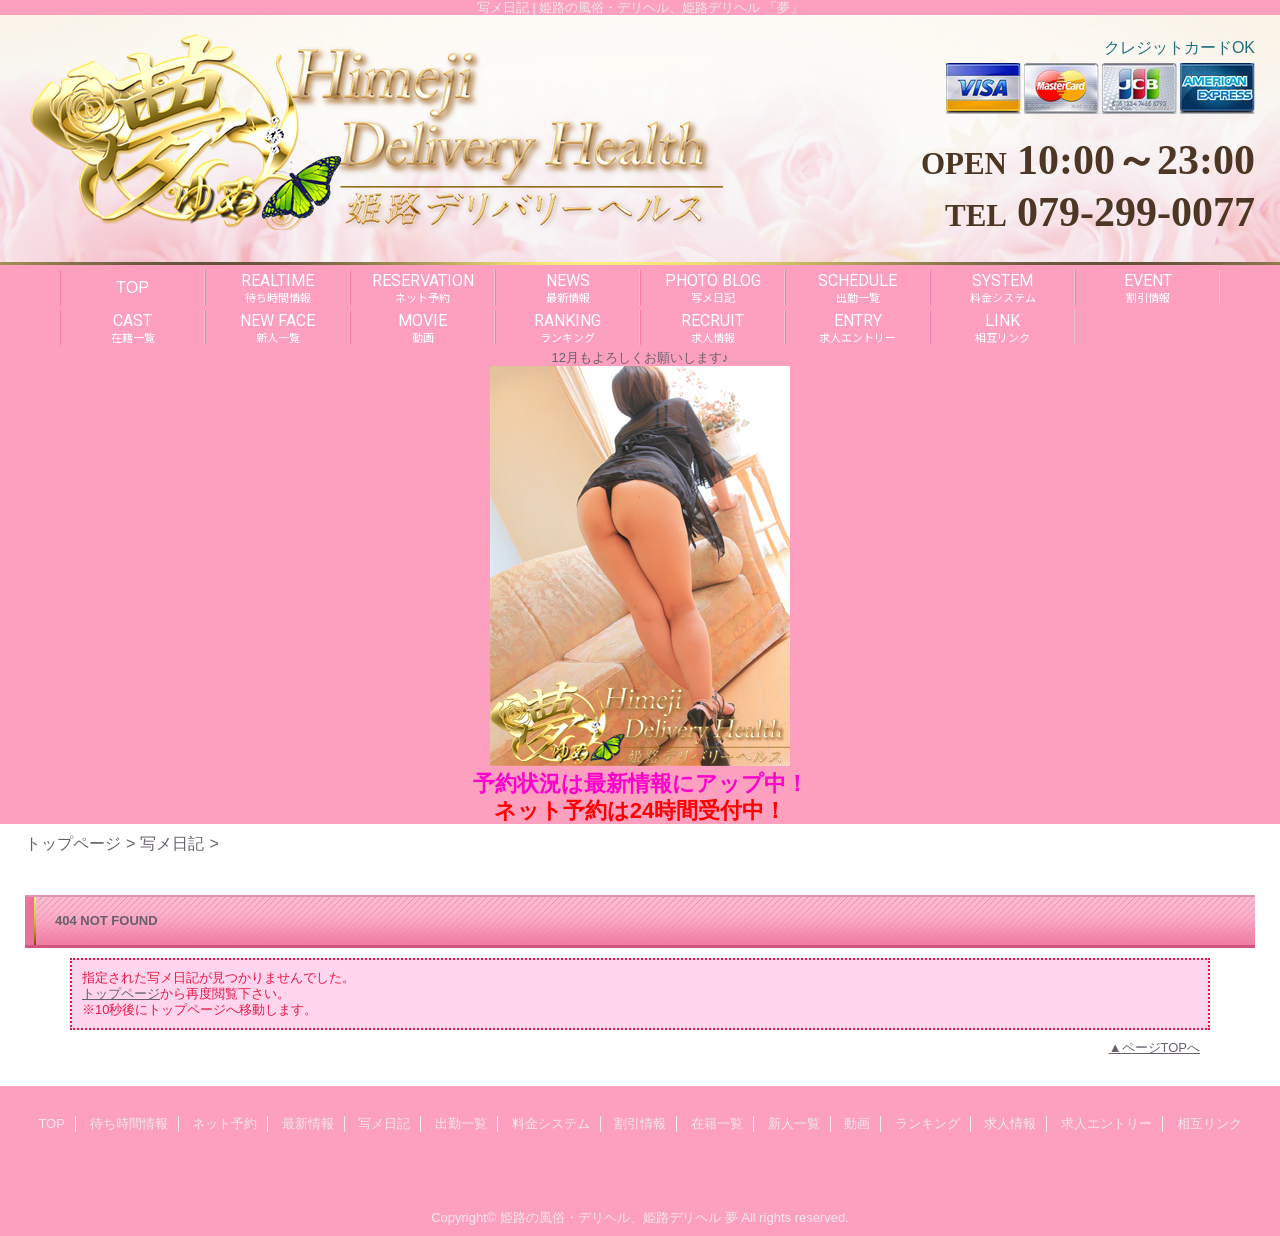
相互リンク (1209, 1123)
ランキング (927, 1123)
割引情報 (640, 1123)
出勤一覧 (461, 1123)
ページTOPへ (1161, 1047)
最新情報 (308, 1123)
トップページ (73, 843)
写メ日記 (172, 843)
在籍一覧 (717, 1123)
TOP (132, 287)
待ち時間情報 (129, 1123)
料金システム (551, 1123)
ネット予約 (224, 1123)
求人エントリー (1106, 1123)
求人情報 (1010, 1123)
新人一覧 (794, 1123)
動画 (857, 1123)
